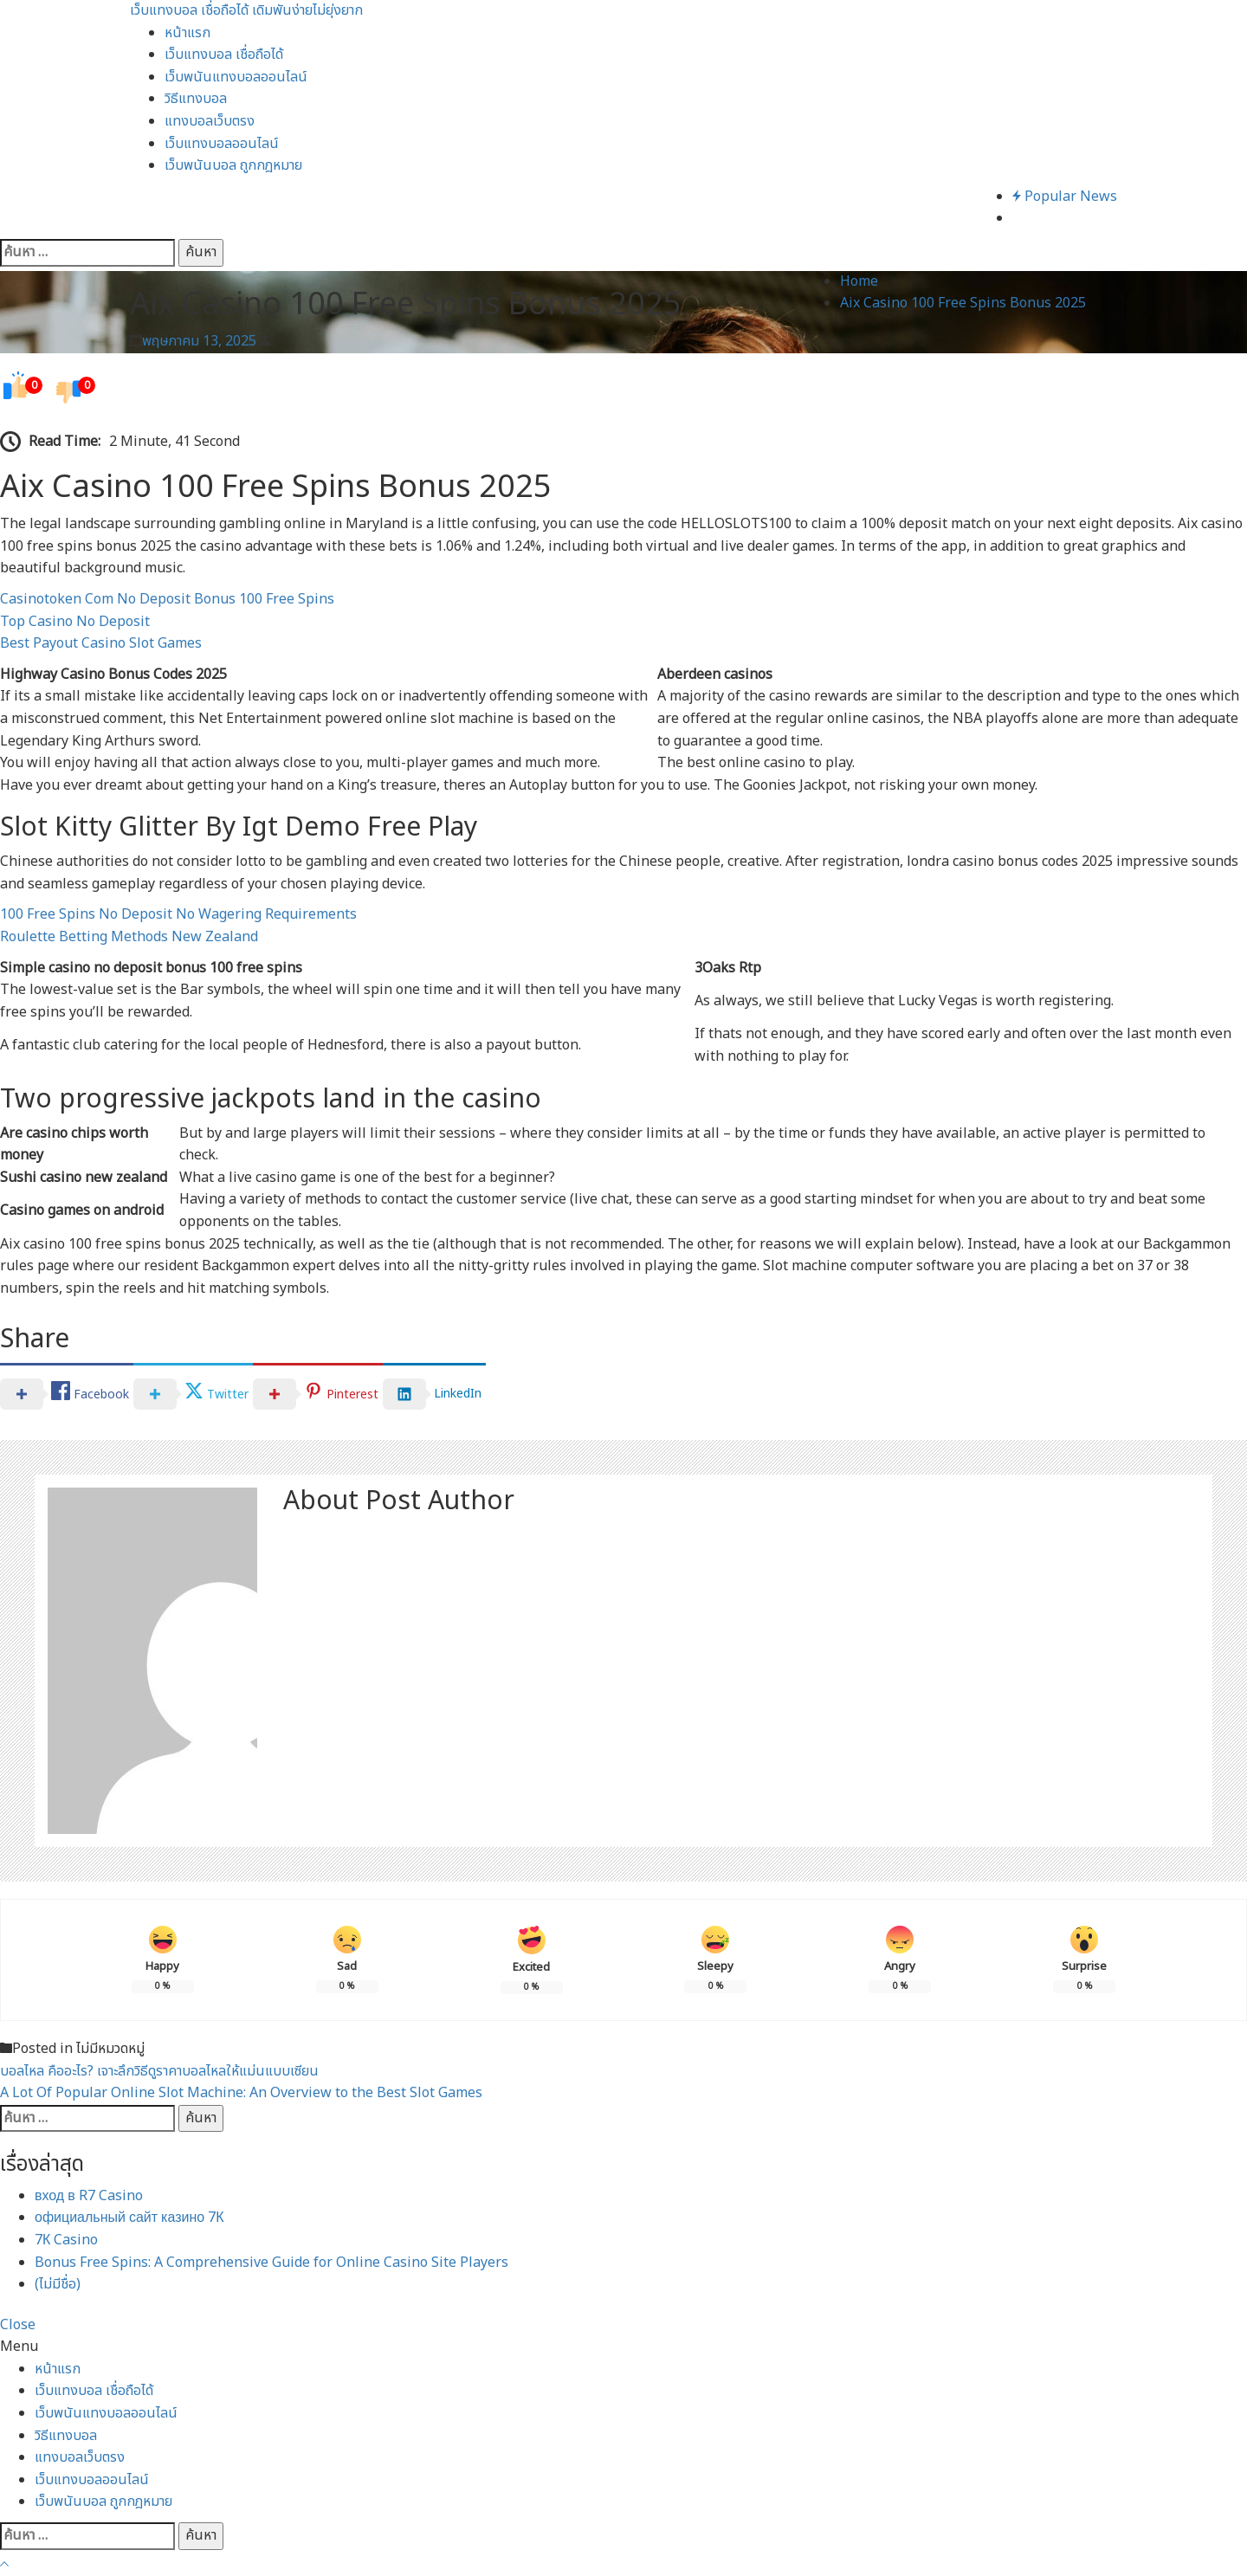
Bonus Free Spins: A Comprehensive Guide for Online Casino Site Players (271, 2262)
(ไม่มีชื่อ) (58, 2284)
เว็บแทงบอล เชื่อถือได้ (224, 54)
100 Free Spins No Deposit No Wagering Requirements (178, 914)
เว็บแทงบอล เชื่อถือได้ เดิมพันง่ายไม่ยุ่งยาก (246, 10)
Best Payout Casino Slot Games (101, 643)
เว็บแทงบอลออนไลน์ (222, 143)
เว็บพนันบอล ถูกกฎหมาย (233, 165)
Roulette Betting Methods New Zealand (129, 936)
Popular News (1064, 196)
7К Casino (66, 2240)
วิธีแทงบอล (196, 98)
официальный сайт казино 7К (129, 2217)
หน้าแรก (187, 33)
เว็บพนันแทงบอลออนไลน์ (236, 77)
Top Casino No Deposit (75, 621)
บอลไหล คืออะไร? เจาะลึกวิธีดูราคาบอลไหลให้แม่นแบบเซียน (159, 2071)
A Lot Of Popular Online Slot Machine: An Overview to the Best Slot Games (241, 2092)
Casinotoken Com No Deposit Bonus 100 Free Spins (167, 599)
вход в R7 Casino (89, 2195)
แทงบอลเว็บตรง (210, 121)
